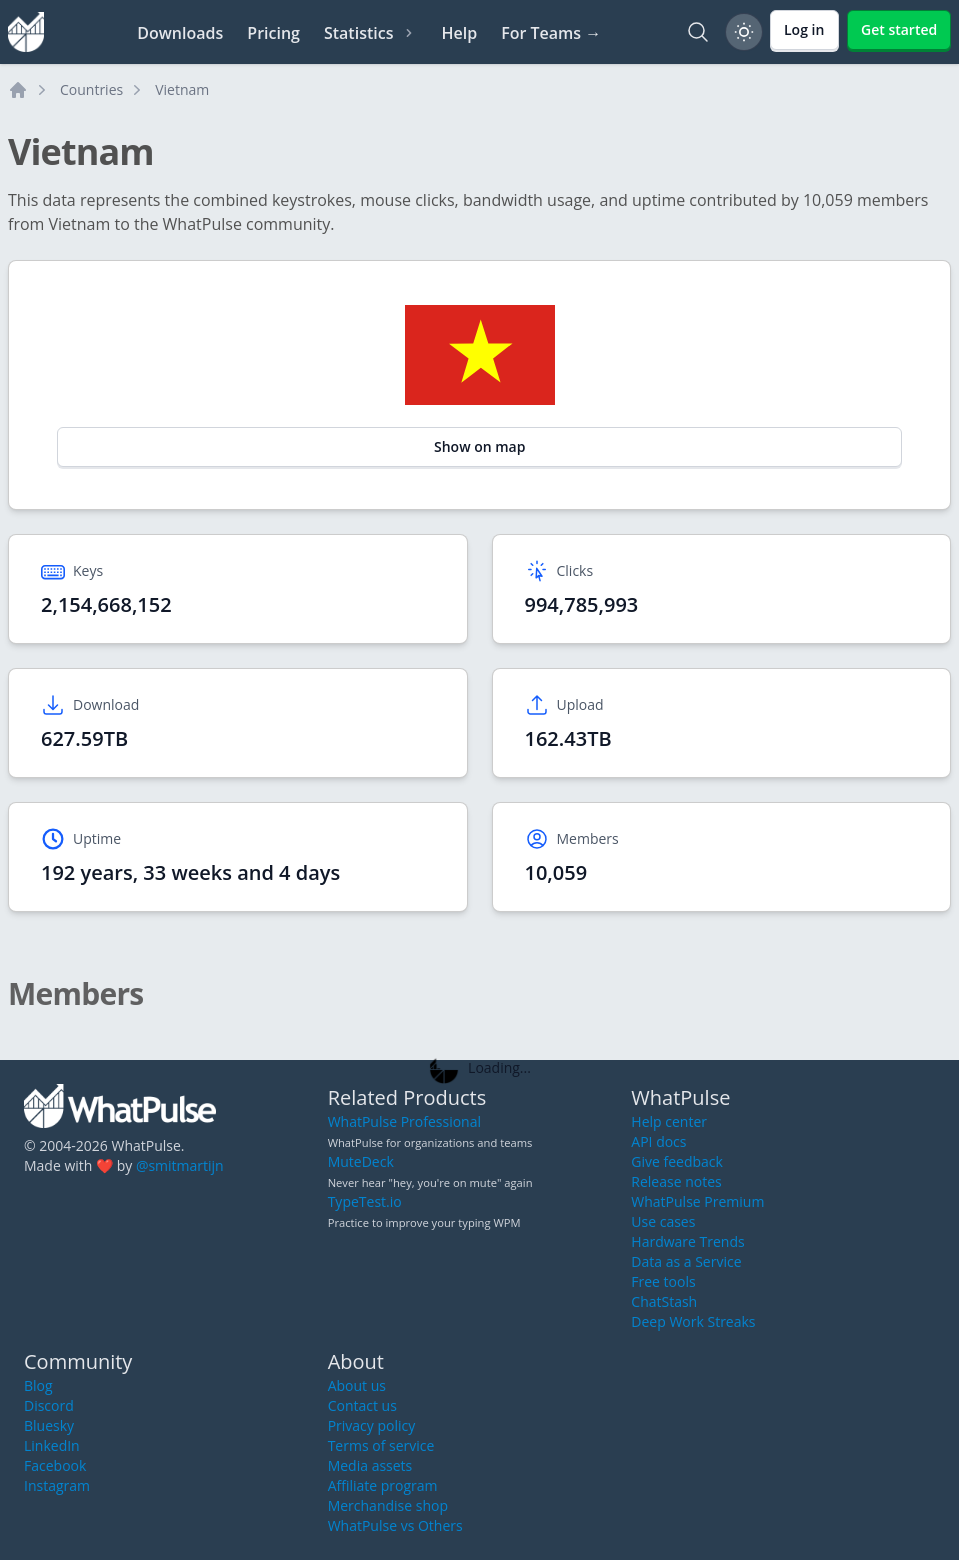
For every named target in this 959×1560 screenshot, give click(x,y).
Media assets (370, 1465)
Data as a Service (686, 1261)
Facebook (55, 1465)
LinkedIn (52, 1445)
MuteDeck (361, 1161)
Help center (669, 1121)
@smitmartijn (180, 1165)
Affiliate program (383, 1485)
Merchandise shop (388, 1505)
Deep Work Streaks (693, 1321)
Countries (91, 89)
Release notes (676, 1181)
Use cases (663, 1221)
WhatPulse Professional (404, 1121)
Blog (38, 1385)
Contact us (362, 1405)
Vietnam (182, 89)
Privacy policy (372, 1425)
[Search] (698, 32)
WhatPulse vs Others (395, 1525)
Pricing (273, 33)
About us (357, 1385)
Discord (49, 1405)
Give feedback (677, 1161)
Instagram (57, 1485)
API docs (658, 1141)
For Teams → (551, 33)
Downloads (180, 33)
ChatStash (664, 1301)
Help (459, 33)
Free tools (663, 1281)
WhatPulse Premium (697, 1201)
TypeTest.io (365, 1201)
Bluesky (49, 1425)
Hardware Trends (687, 1241)
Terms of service (381, 1445)
